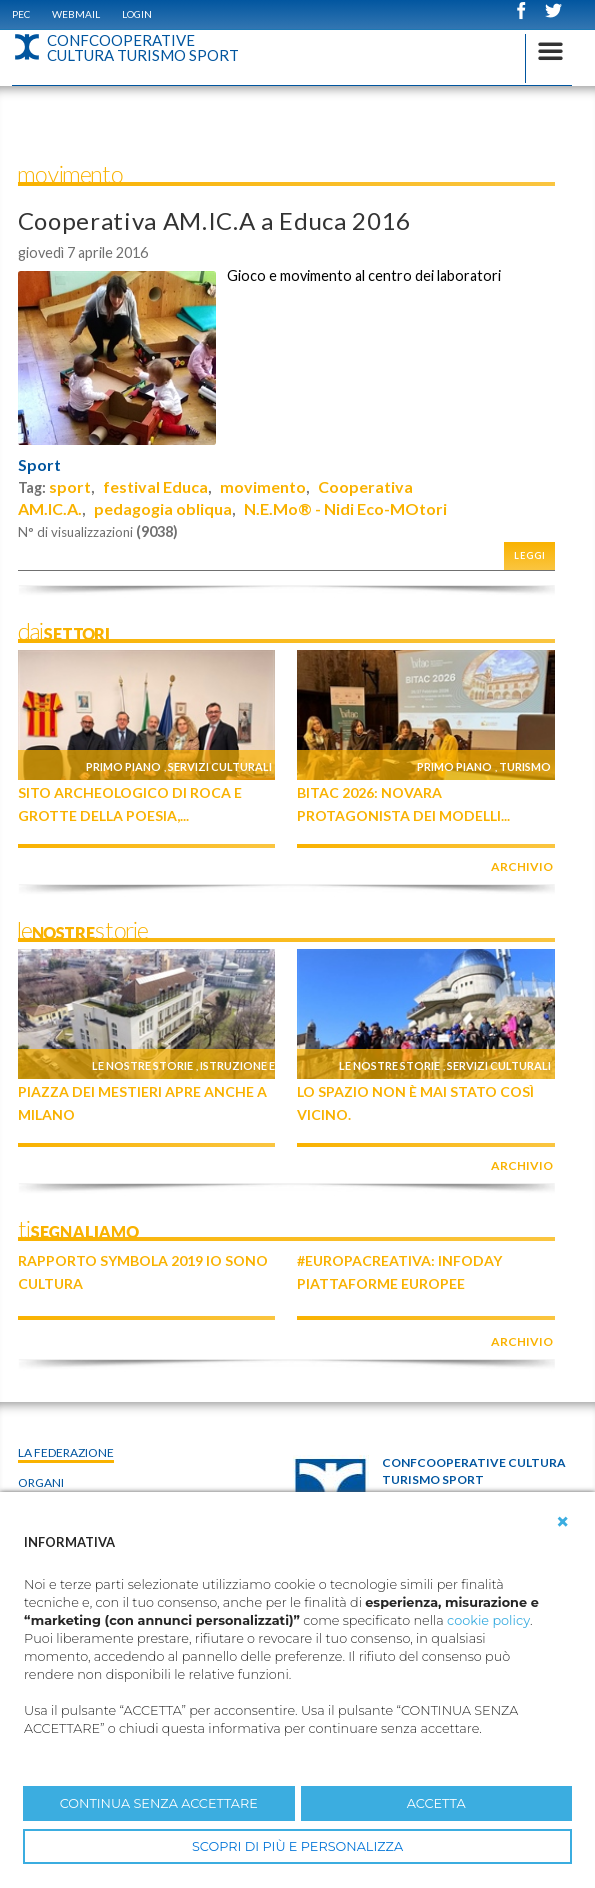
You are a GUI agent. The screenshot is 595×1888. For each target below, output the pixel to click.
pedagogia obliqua (163, 508)
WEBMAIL (76, 14)
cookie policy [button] (488, 1620)
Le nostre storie (142, 1065)
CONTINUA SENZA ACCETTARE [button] (159, 1803)
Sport (39, 465)
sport (70, 486)
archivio (522, 866)
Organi (41, 1482)
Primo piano (123, 766)
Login (137, 14)
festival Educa (155, 486)
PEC (21, 14)
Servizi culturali (220, 766)
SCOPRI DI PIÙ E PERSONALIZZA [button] (297, 1846)
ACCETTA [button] (436, 1803)
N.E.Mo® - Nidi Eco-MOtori (345, 508)
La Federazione (66, 1452)
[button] (563, 1522)
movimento (263, 486)
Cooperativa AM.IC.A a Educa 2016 (214, 220)
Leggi (530, 555)
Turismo (525, 766)
